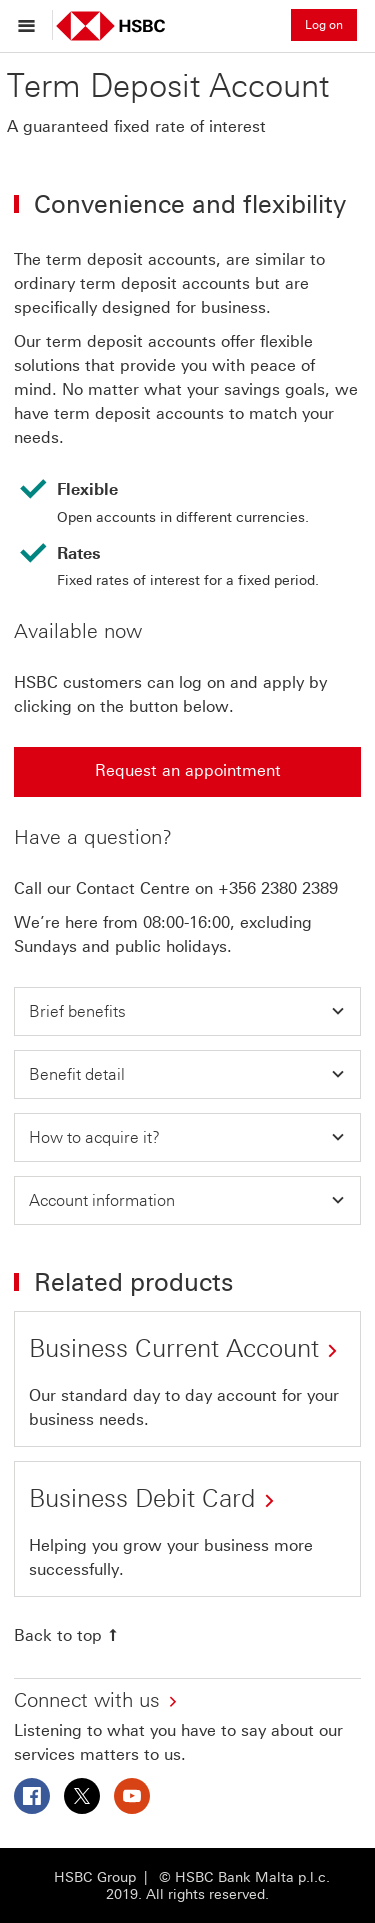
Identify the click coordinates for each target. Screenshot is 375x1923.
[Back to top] (68, 1635)
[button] (187, 1011)
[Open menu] (31, 25)
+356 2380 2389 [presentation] (278, 888)
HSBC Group (95, 1877)
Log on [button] (324, 25)
